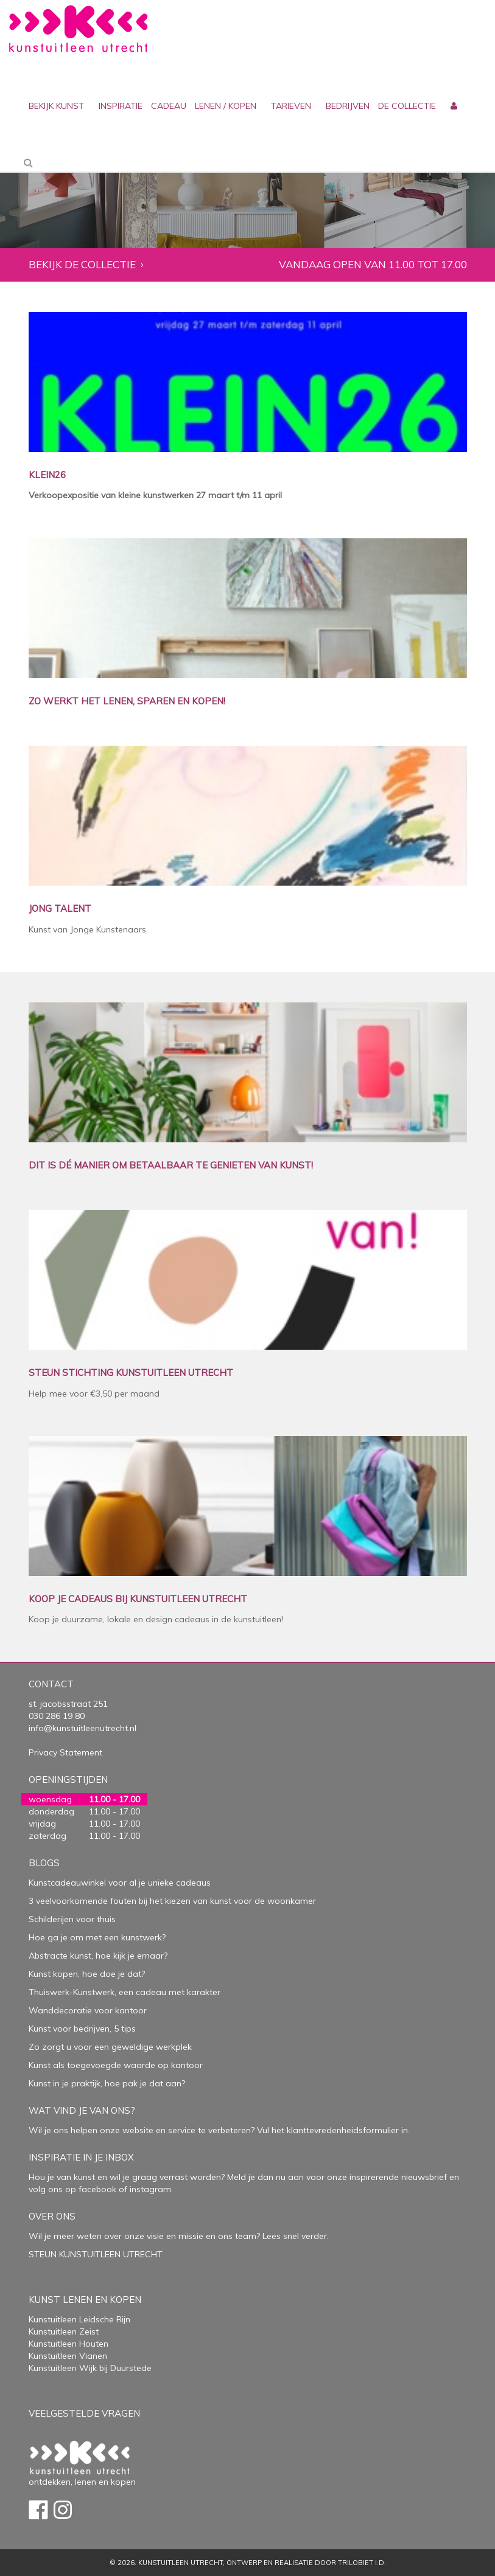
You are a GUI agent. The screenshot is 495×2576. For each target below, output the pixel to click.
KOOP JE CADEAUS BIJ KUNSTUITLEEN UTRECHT (138, 1599)
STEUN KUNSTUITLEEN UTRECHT (96, 2254)
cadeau (168, 105)
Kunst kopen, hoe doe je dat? (87, 1973)
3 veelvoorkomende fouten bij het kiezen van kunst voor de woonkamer (172, 1900)
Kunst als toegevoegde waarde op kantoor (116, 2065)
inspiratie (120, 105)
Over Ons (52, 2216)
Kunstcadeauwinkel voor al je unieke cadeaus (120, 1882)
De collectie (407, 105)
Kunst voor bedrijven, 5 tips (82, 2028)
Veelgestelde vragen (84, 2413)
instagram (150, 2189)
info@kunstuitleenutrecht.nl (82, 1728)
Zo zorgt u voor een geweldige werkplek (110, 2046)
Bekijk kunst (56, 105)
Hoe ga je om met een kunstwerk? (97, 1937)
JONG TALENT (60, 909)
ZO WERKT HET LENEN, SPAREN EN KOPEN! (127, 701)
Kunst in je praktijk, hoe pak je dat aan (105, 2083)
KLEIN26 (47, 475)
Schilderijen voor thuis (72, 1919)
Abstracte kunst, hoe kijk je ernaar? (98, 1955)
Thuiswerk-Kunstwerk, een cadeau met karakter (124, 1992)
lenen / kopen (225, 105)
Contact (51, 1684)
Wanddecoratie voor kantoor (88, 2010)
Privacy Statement (65, 1752)
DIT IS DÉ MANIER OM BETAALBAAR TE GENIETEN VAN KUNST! (171, 1166)
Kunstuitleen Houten (68, 2343)
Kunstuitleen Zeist (64, 2331)
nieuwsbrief (423, 2177)
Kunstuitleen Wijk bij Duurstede (90, 2367)
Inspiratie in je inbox (81, 2157)
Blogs (44, 1863)
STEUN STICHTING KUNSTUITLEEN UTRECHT (131, 1373)
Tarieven (291, 105)
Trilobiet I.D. (362, 2562)
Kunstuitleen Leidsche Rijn (79, 2319)
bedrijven (348, 105)
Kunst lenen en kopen (85, 2299)
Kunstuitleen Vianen (68, 2355)
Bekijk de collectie (82, 265)
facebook (97, 2189)
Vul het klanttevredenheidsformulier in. (333, 2130)
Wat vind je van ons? (82, 2110)
